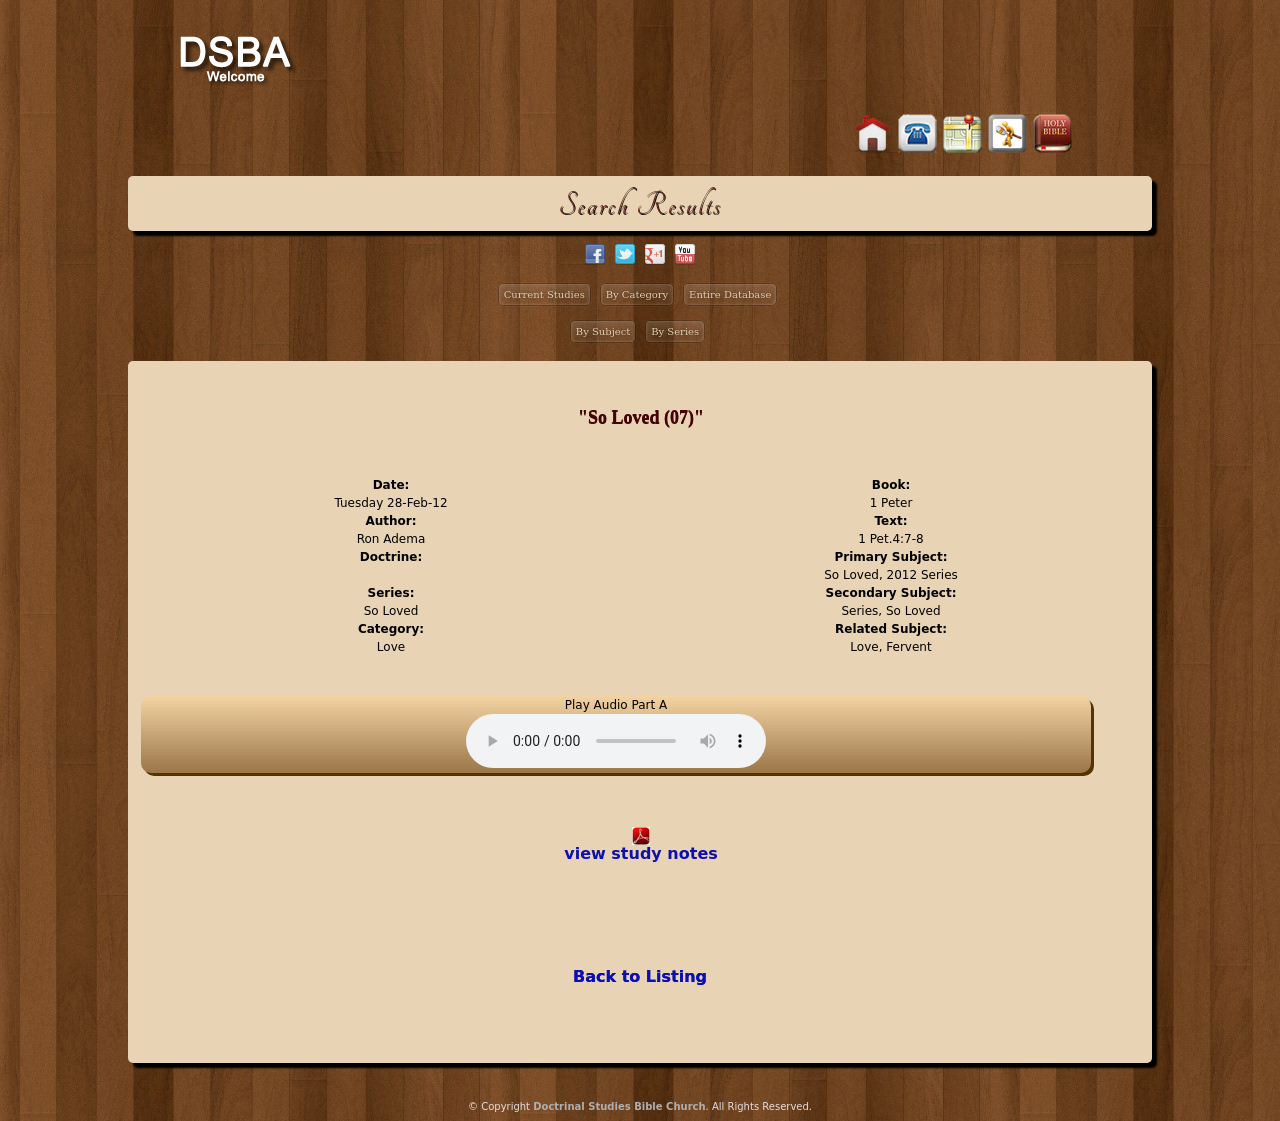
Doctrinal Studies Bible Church (619, 1106)
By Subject (603, 331)
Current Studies (544, 294)
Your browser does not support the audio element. (616, 741)
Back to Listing (640, 976)
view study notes (641, 853)
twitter (625, 254)
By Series (675, 331)
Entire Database (730, 294)
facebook (595, 254)
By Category (637, 294)
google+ (655, 254)
